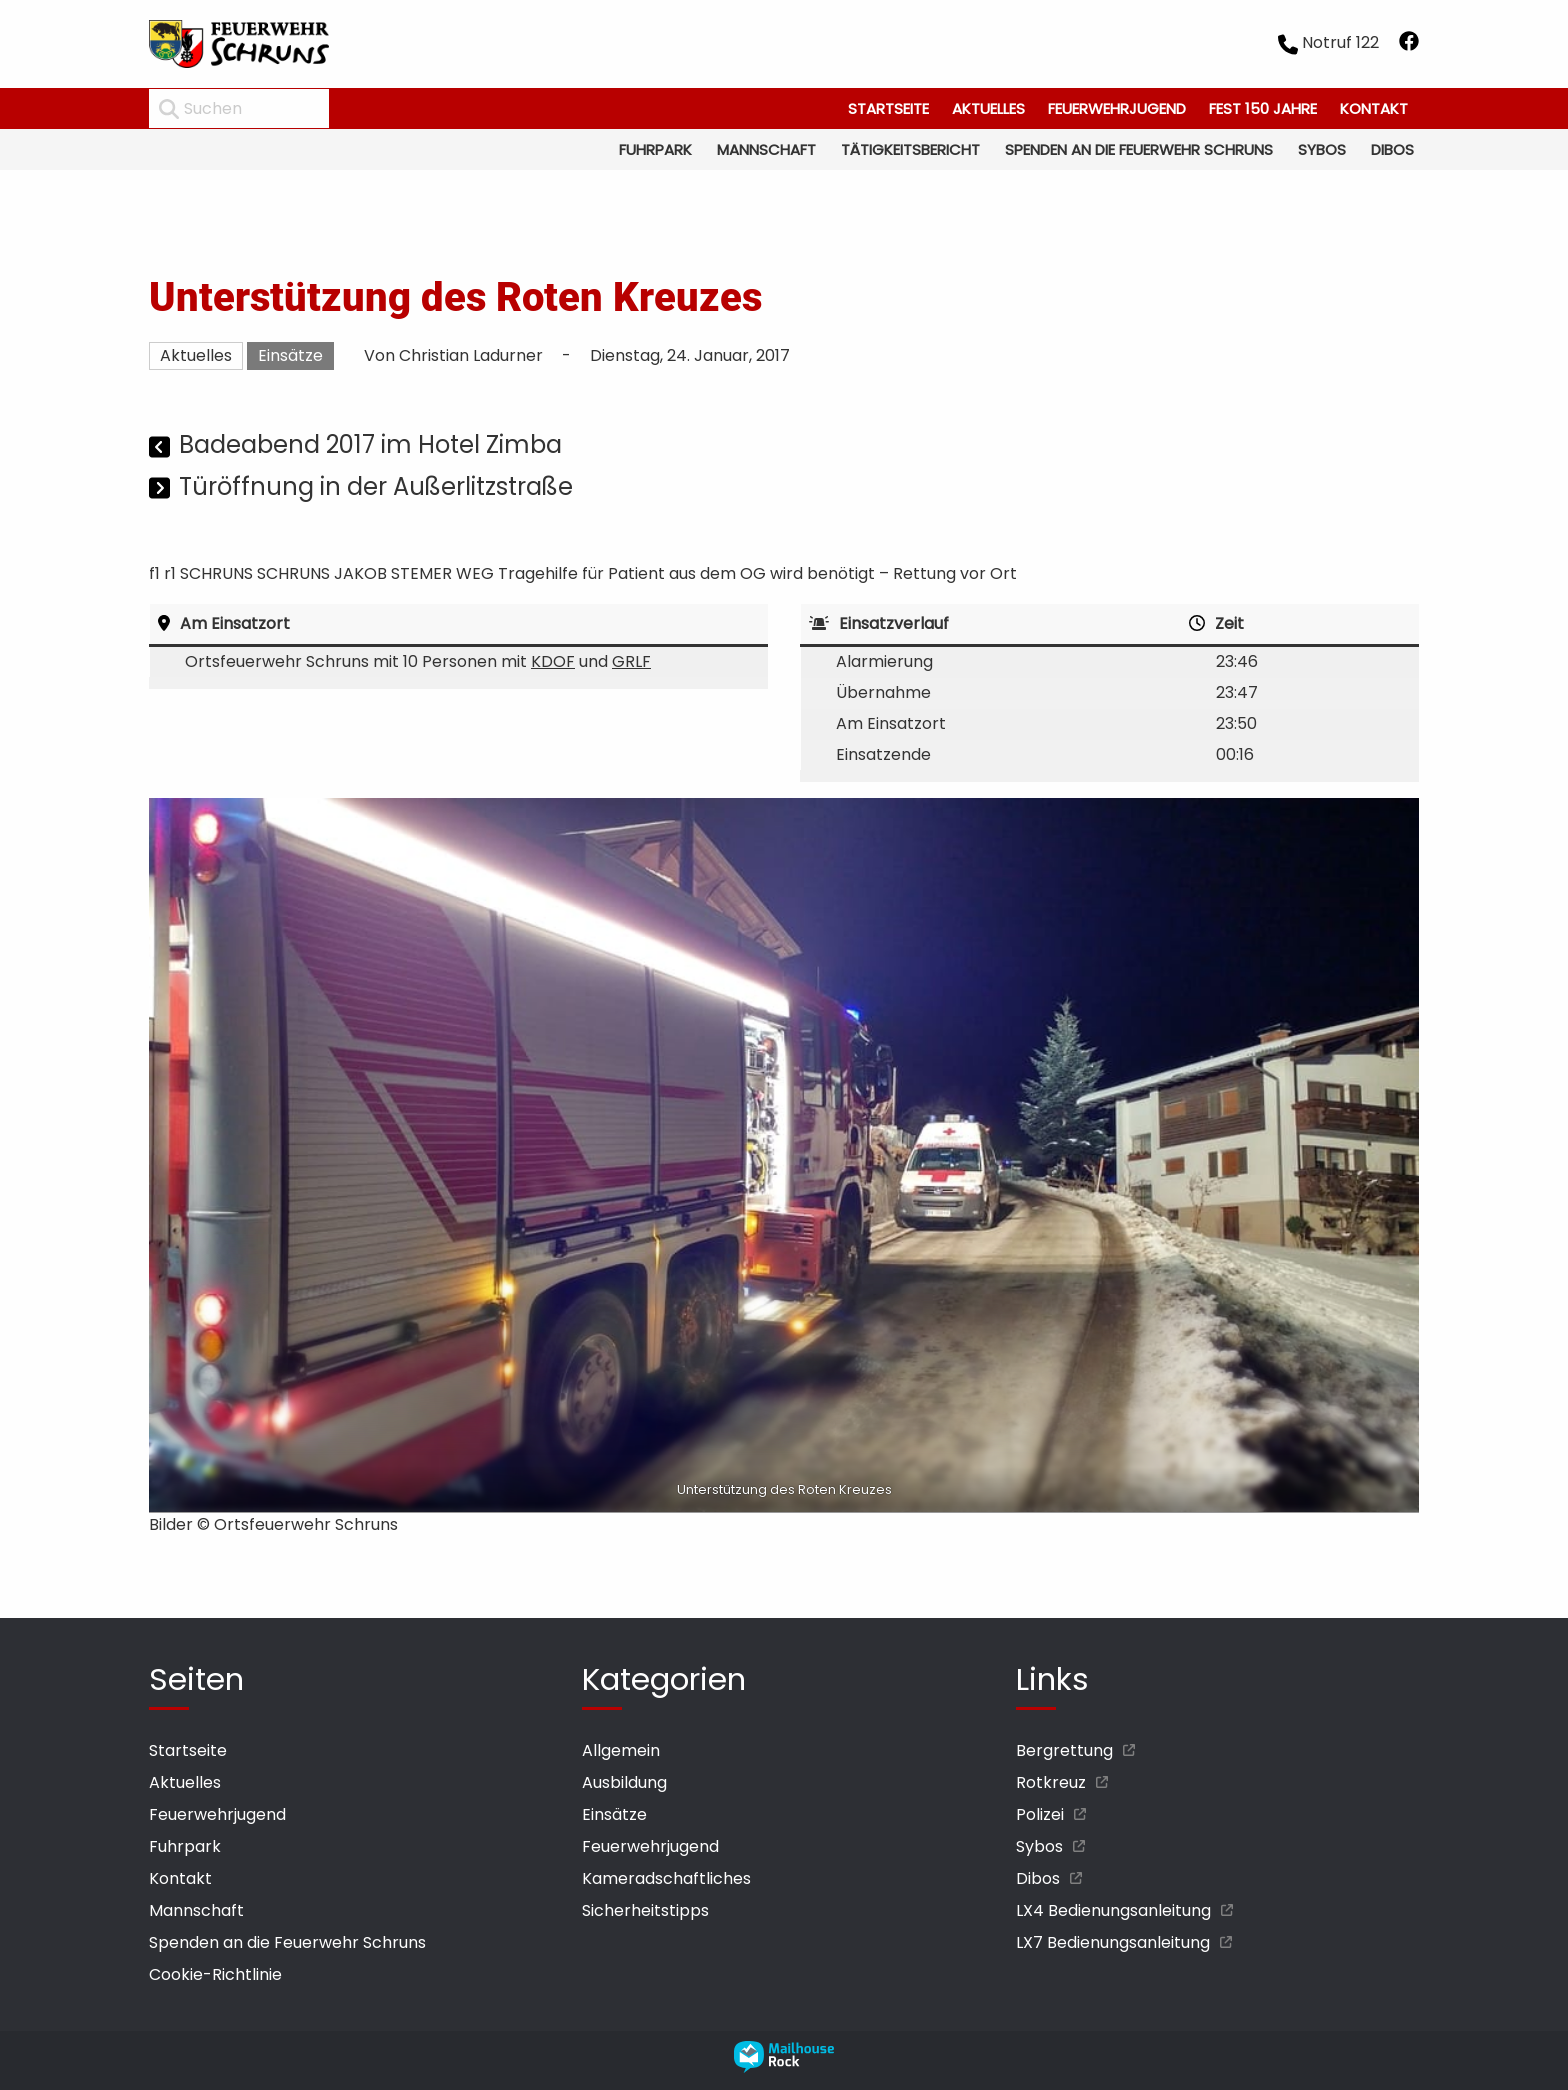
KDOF (553, 661)
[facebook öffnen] (1409, 44)
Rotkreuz (1051, 1782)
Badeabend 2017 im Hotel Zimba (370, 444)
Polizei (1040, 1814)
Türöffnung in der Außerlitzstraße (376, 486)
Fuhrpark (655, 149)
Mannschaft (766, 149)
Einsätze (290, 355)
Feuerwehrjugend (1117, 108)
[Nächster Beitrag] (161, 489)
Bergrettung (1064, 1750)
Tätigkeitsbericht (910, 149)
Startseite (888, 108)
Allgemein (621, 1750)
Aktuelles (988, 108)
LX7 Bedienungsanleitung (1113, 1942)
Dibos (1392, 149)
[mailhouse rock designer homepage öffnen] (784, 2067)
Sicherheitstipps (645, 1910)
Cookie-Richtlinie (215, 1974)
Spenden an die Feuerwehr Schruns (1139, 149)
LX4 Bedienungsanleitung (1113, 1910)
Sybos (1322, 149)
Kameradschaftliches (666, 1878)
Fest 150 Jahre (1263, 108)
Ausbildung (624, 1782)
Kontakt (1374, 108)
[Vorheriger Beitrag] (161, 447)
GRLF (631, 661)
